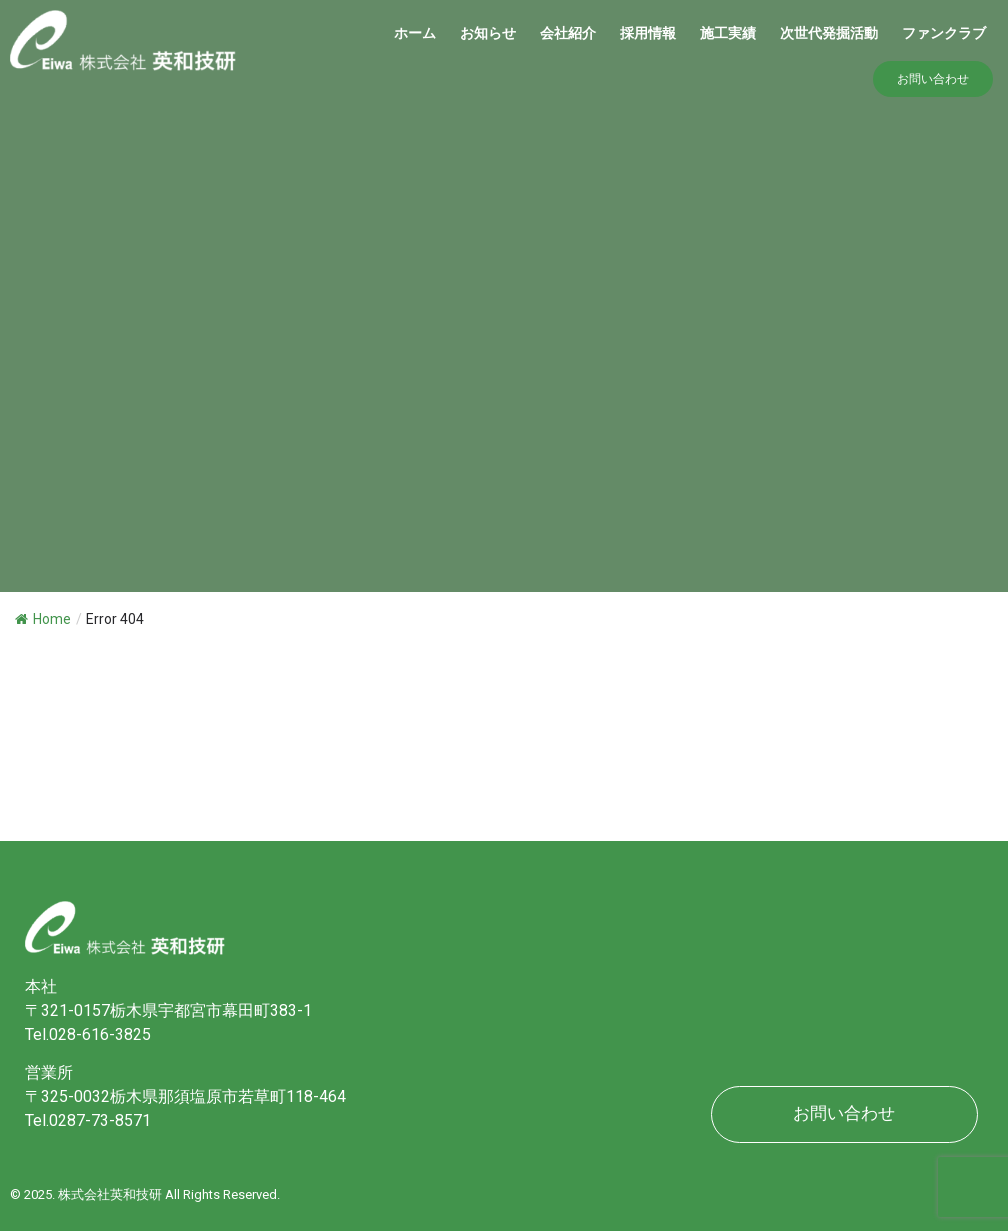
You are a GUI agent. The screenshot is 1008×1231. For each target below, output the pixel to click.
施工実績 (728, 33)
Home (43, 619)
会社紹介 (568, 33)
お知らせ (488, 33)
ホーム (415, 33)
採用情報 (648, 33)
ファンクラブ (944, 33)
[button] (933, 79)
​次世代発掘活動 (829, 33)
